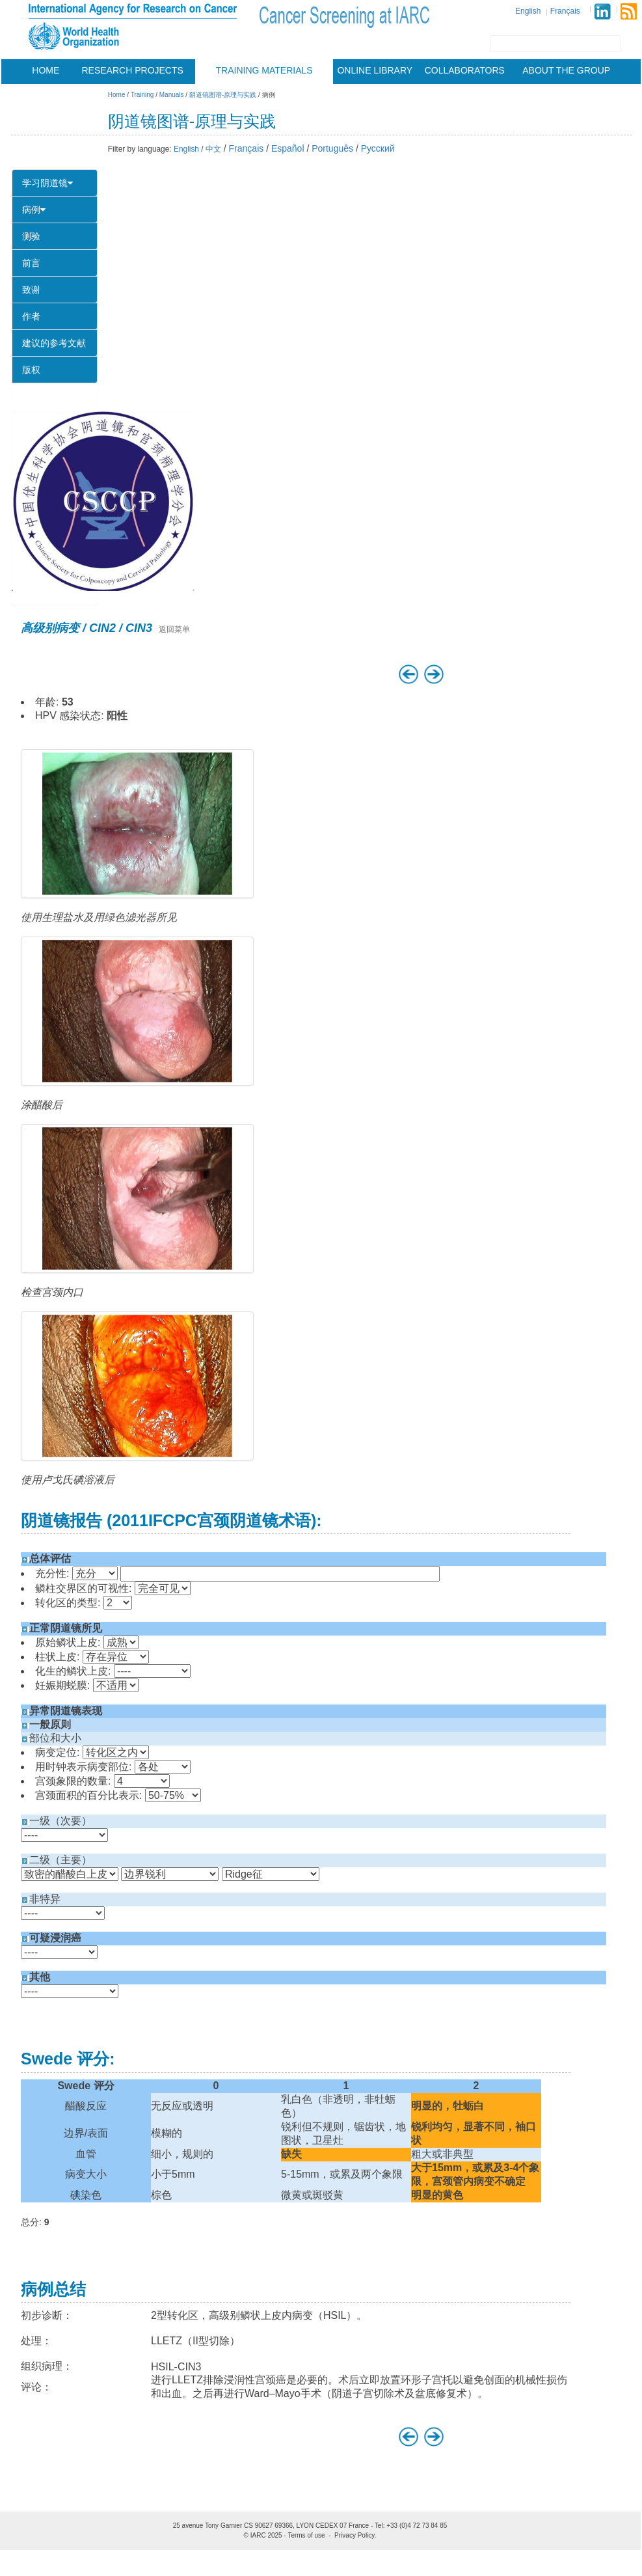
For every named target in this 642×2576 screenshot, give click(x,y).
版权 (31, 369)
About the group (566, 70)
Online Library (374, 70)
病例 (34, 209)
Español (287, 148)
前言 (31, 263)
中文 (213, 149)
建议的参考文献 (54, 343)
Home (45, 70)
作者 (31, 316)
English (528, 11)
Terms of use (306, 2535)
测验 (31, 236)
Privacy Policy (354, 2535)
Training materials (264, 70)
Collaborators (465, 70)
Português (332, 148)
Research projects (132, 70)
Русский (378, 148)
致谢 (31, 289)
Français (565, 11)
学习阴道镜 (47, 183)
